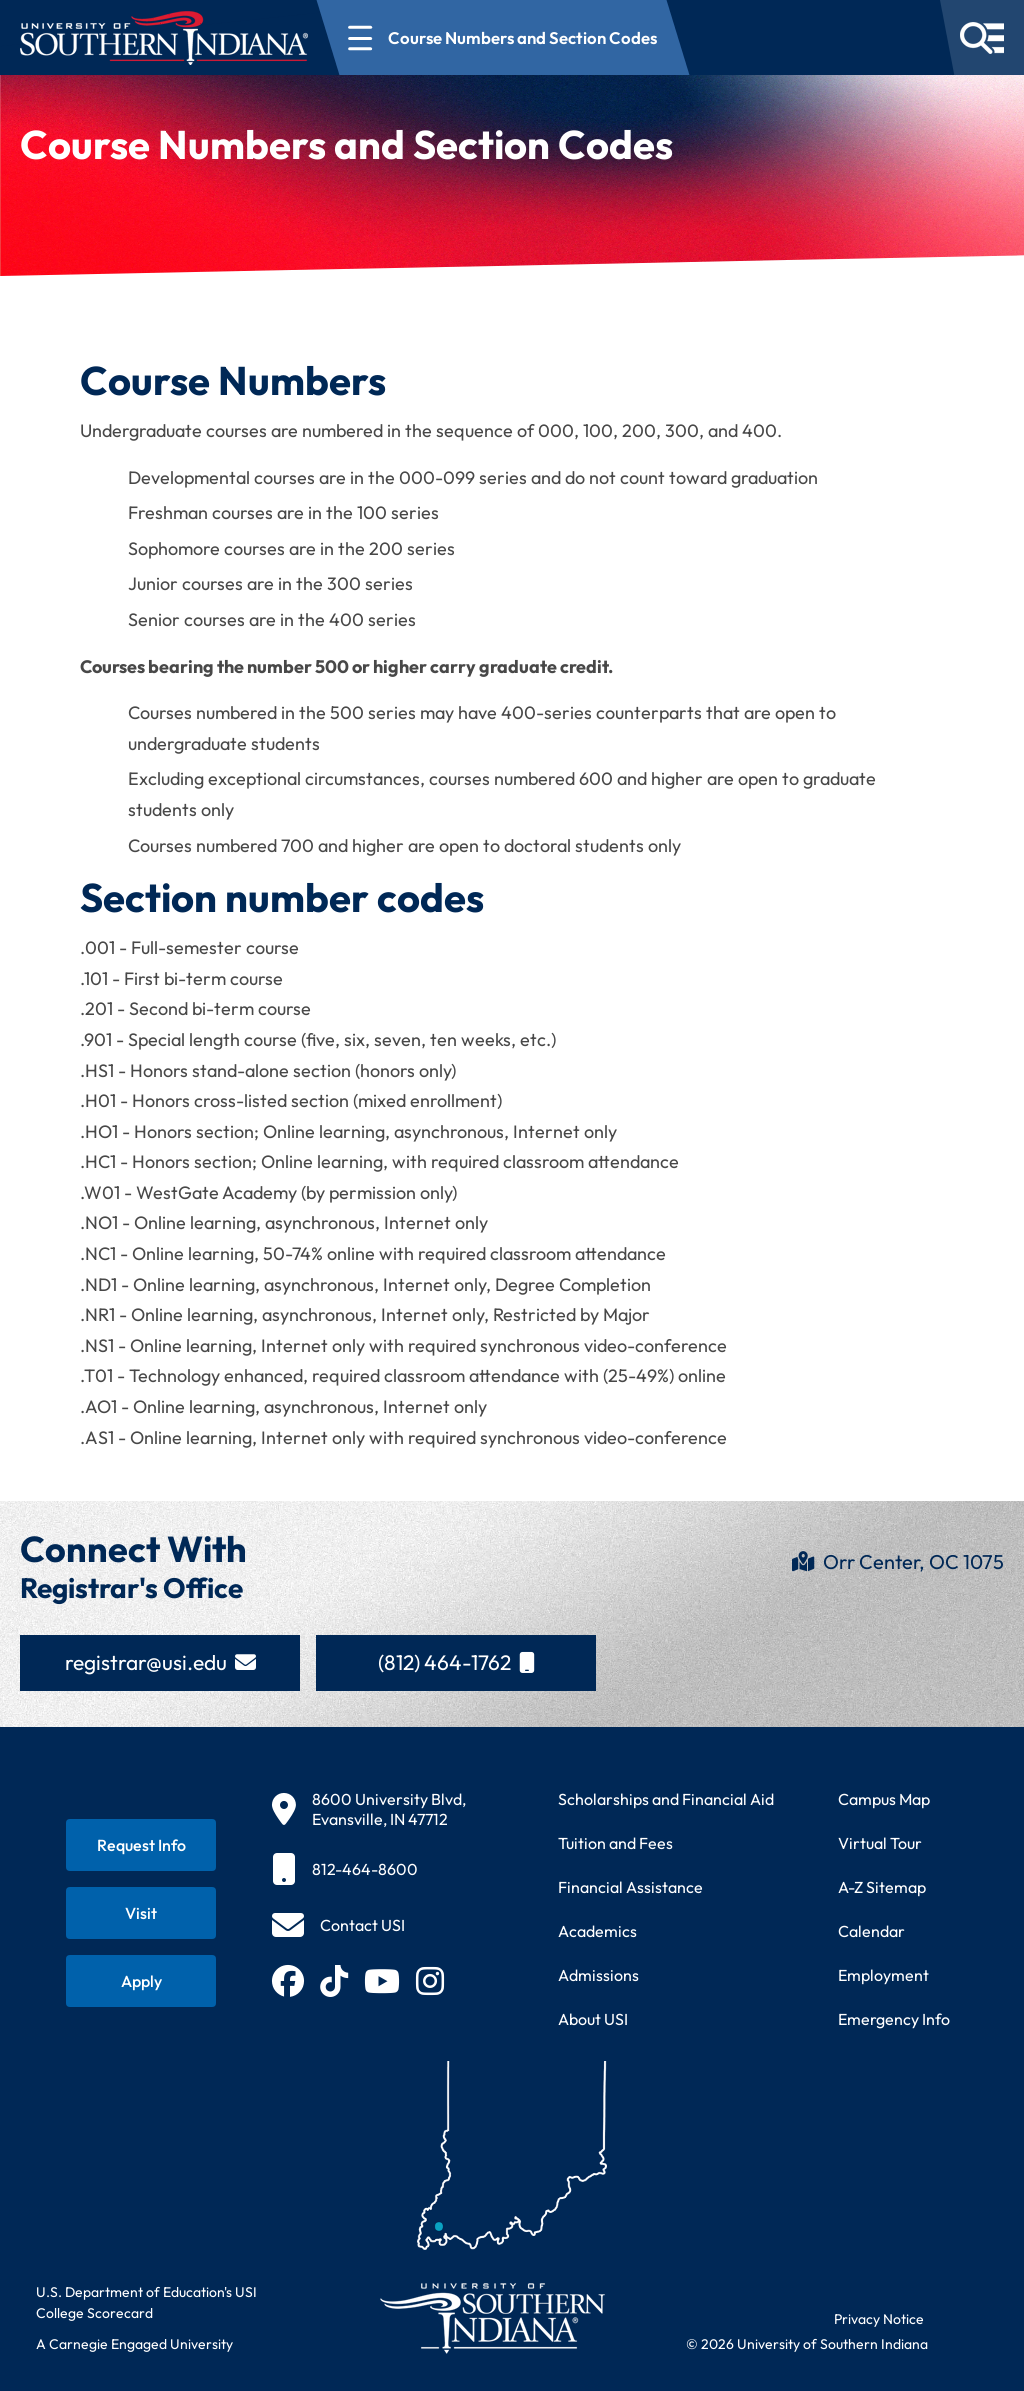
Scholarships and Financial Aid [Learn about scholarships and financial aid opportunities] (666, 1799)
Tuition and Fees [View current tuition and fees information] (615, 1843)
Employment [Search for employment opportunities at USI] (883, 1975)
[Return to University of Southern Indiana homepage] (491, 2317)
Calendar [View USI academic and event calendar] (871, 1931)
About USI (593, 2019)
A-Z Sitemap (882, 1887)
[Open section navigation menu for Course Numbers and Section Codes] (503, 37)
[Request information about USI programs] (141, 1845)
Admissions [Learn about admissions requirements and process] (598, 1975)
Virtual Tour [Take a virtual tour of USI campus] (880, 1843)
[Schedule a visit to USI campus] (141, 1913)
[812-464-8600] (369, 1869)
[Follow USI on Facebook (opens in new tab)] (288, 1981)
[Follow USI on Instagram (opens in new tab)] (430, 1981)
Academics (597, 1931)
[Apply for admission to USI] (141, 1981)
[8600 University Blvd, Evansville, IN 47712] (369, 1809)
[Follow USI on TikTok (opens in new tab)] (334, 1981)
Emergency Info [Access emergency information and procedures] (894, 2019)
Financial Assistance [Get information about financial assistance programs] (630, 1887)
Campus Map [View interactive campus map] (884, 1799)
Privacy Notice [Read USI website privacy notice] (879, 2319)
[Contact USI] (338, 1925)
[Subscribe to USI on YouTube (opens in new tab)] (382, 1981)
